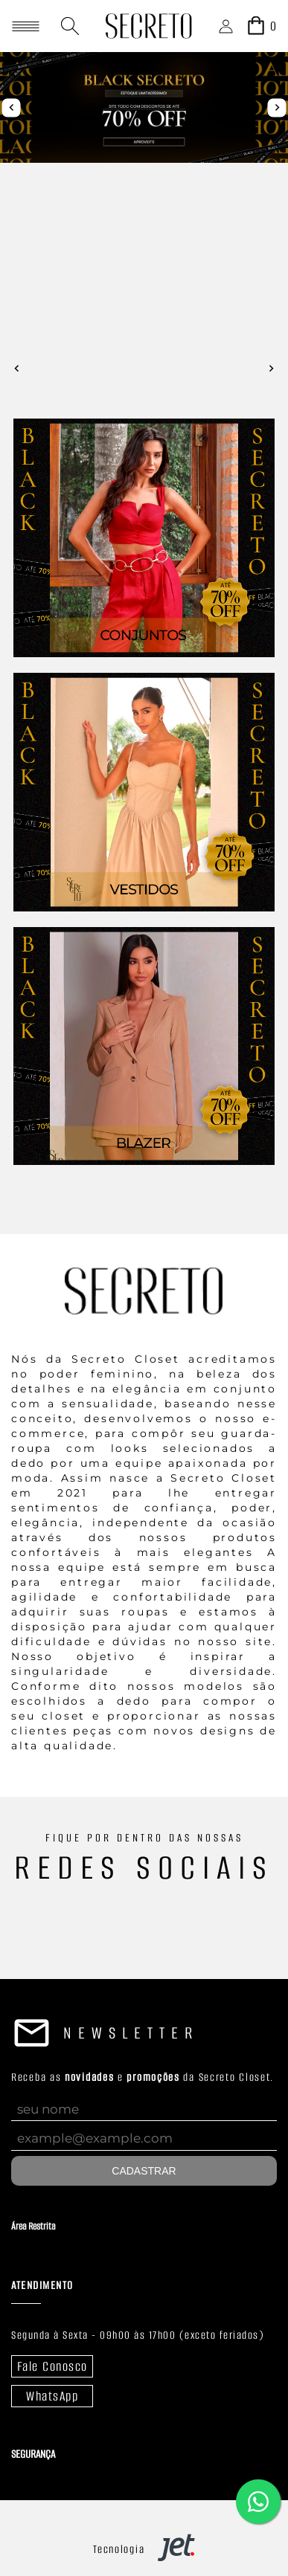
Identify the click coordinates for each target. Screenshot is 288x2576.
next (277, 107)
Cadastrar (144, 2171)
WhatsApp (52, 2396)
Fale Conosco (52, 2366)
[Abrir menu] (25, 26)
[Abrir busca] (70, 26)
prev (11, 107)
